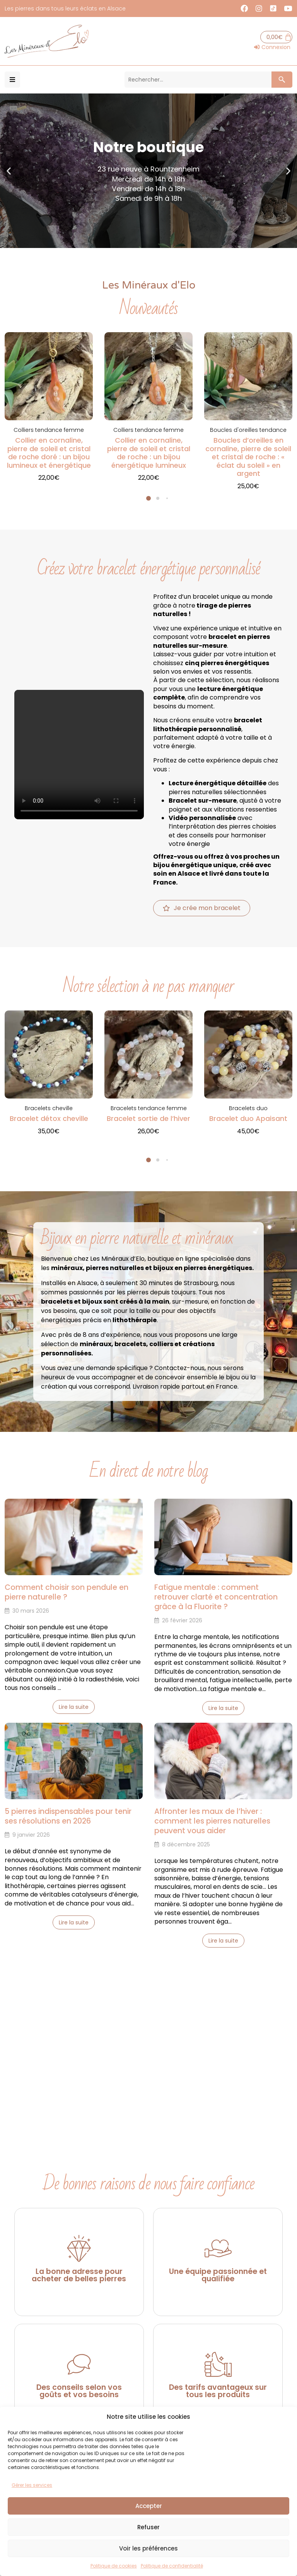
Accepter (148, 2506)
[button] (12, 79)
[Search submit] (280, 79)
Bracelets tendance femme (149, 1108)
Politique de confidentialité (172, 2565)
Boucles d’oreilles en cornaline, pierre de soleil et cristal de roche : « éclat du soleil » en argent (248, 456)
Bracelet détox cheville (49, 1118)
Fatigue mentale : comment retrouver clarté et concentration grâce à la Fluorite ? (216, 1597)
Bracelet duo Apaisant (248, 1118)
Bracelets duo (248, 1108)
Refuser (148, 2527)
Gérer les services (32, 2485)
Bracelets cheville (49, 1108)
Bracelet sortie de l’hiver (148, 1118)
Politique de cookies (113, 2565)
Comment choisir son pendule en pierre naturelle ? (66, 1592)
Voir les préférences (148, 2548)
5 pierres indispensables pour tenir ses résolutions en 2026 (68, 1816)
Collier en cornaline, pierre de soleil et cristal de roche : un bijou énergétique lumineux (148, 452)
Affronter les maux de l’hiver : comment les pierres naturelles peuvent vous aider (212, 1821)
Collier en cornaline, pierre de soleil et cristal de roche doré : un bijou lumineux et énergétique (49, 452)
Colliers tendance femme (49, 430)
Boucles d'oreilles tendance (248, 430)
